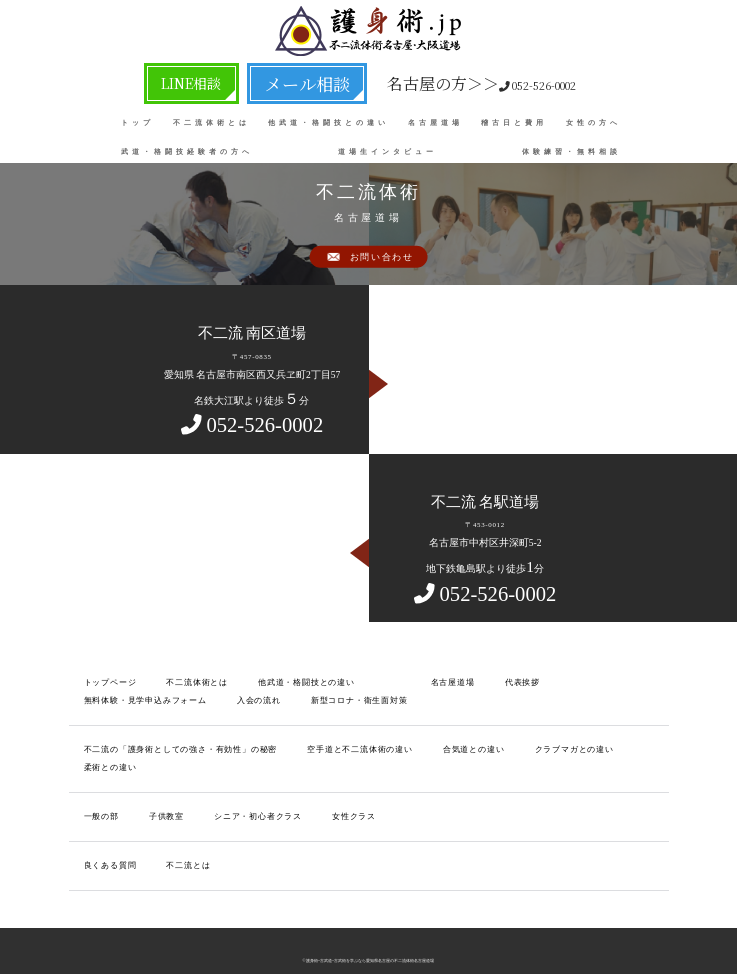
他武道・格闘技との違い (328, 119)
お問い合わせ (381, 258)
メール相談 (295, 81)
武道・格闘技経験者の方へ (187, 147)
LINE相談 (214, 81)
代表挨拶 (487, 681)
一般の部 (99, 789)
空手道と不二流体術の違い (329, 743)
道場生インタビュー (387, 147)
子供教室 (159, 789)
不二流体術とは (211, 119)
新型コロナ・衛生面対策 (194, 696)
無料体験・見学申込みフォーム (587, 681)
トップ (137, 119)
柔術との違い (611, 743)
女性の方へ (593, 119)
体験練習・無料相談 (571, 147)
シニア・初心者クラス (243, 789)
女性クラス (331, 789)
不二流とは (179, 835)
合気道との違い (432, 743)
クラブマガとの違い (523, 743)
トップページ (107, 681)
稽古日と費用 (514, 119)
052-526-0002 (446, 81)
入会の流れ (103, 696)
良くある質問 (107, 835)
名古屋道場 (435, 119)
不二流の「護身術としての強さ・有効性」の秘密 (168, 743)
